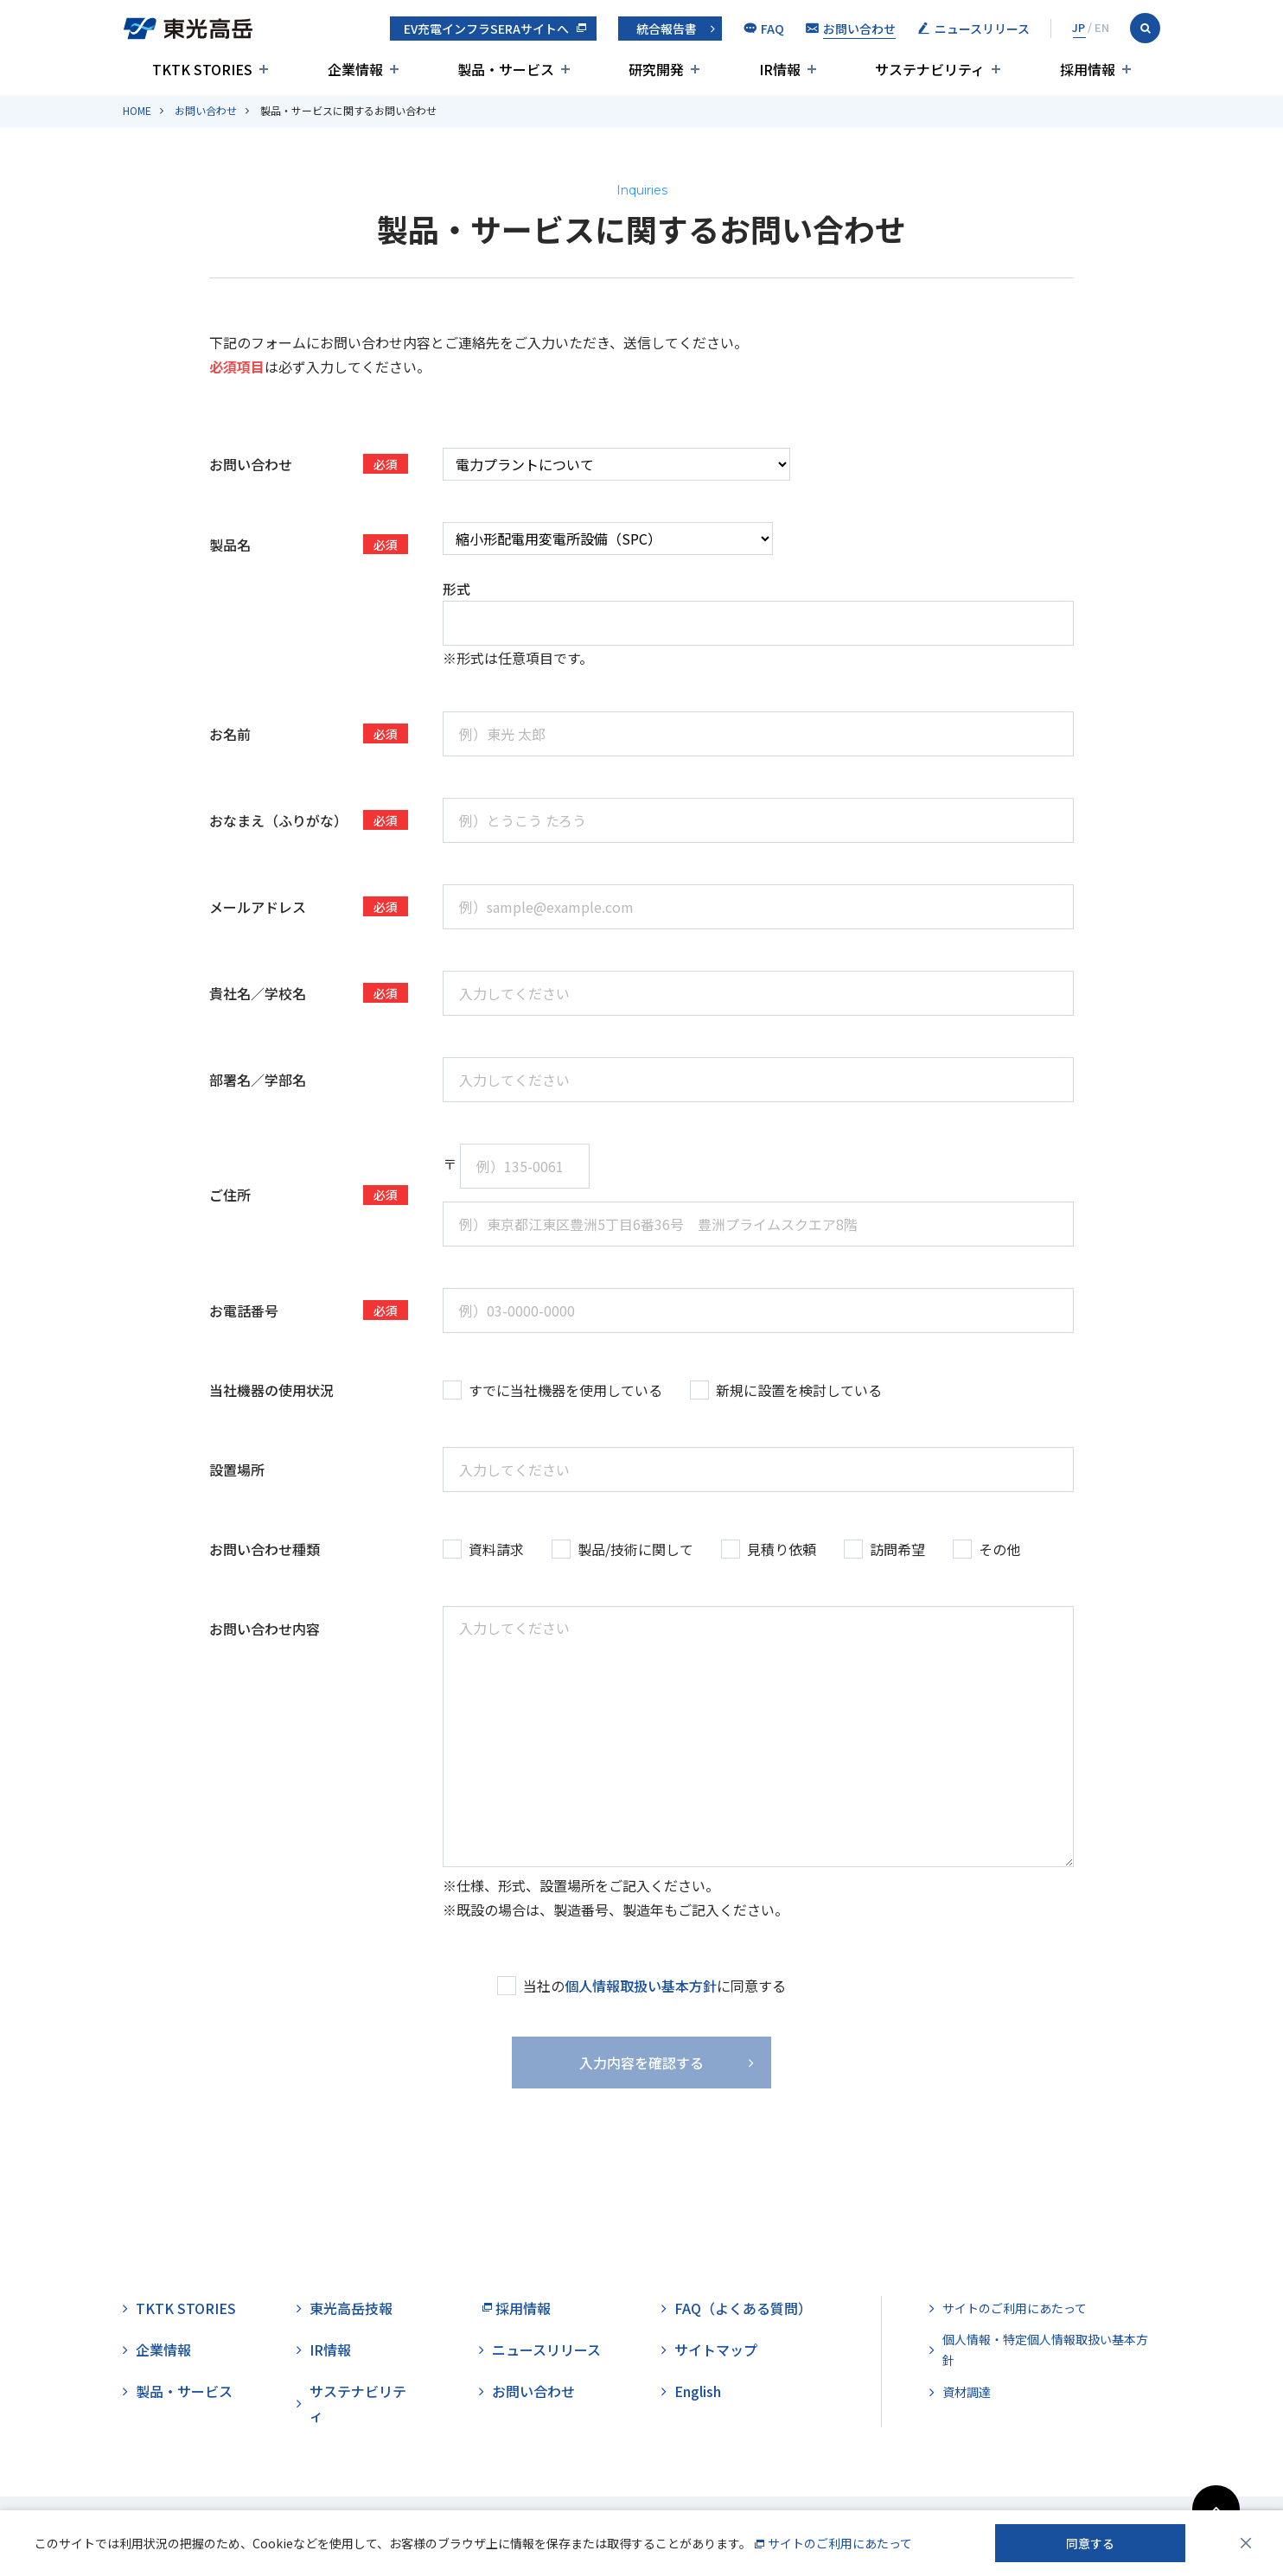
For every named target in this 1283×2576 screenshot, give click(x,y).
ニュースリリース (546, 2349)
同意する (1090, 2543)
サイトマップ (715, 2349)
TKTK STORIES (186, 2308)
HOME (137, 110)
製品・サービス (184, 2391)
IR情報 (330, 2349)
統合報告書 (666, 28)
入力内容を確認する (641, 2062)
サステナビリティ (358, 2403)
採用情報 (523, 2308)
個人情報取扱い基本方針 (641, 1985)
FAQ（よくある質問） (743, 2308)
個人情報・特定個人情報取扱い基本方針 (1045, 2350)
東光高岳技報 (351, 2308)
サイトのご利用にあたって (1014, 2308)
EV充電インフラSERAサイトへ (486, 28)
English (697, 2391)
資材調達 (966, 2392)
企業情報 (163, 2349)
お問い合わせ (206, 110)
